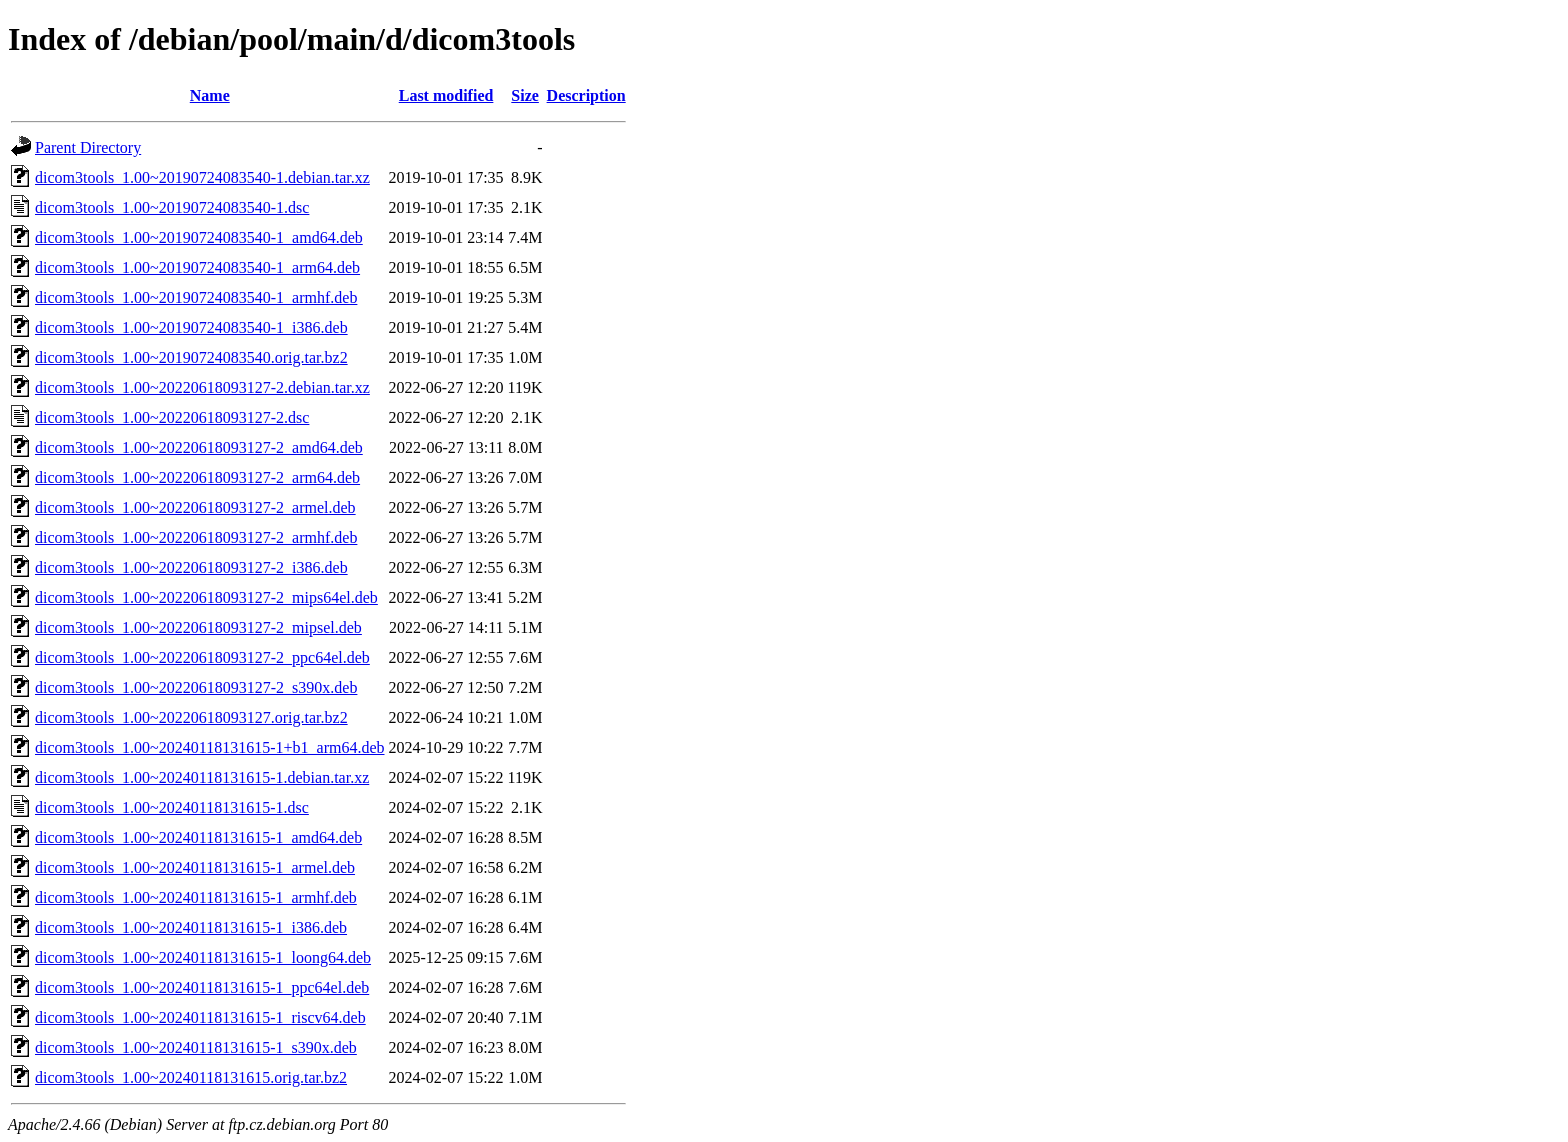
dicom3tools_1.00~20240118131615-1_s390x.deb (196, 1047)
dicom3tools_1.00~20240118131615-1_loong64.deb (203, 957)
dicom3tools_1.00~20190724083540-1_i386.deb (191, 327)
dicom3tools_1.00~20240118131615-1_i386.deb (191, 927)
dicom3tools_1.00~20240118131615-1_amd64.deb (198, 837)
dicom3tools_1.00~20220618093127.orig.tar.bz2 (191, 717)
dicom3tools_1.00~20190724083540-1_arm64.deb (197, 267)
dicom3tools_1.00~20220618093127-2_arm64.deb (197, 477)
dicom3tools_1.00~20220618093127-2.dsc (172, 417)
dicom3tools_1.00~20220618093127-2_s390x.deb (196, 687)
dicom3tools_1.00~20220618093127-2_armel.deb (195, 507)
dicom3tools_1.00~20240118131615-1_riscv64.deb (200, 1017)
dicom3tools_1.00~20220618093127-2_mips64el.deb (206, 597)
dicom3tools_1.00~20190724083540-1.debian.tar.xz (202, 177)
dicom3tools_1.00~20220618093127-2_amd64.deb (199, 447)
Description (586, 95)
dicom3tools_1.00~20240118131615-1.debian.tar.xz (202, 777)
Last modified (446, 95)
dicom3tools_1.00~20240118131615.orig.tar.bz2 (191, 1077)
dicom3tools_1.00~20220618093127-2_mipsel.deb (198, 627)
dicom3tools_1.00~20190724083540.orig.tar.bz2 (191, 357)
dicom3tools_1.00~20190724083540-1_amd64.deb (199, 237)
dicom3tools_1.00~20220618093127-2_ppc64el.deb (202, 657)
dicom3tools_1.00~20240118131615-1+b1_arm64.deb (210, 747)
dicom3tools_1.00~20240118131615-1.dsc (172, 807)
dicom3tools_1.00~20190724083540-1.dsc (172, 207)
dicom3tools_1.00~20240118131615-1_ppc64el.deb (202, 987)
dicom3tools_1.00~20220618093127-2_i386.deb (191, 567)
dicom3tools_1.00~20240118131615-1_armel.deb (195, 867)
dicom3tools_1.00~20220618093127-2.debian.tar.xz (202, 387)
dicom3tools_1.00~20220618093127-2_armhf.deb (196, 537)
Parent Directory (88, 147)
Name (210, 95)
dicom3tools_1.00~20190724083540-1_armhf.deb (196, 297)
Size (525, 95)
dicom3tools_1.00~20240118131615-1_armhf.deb (196, 897)
